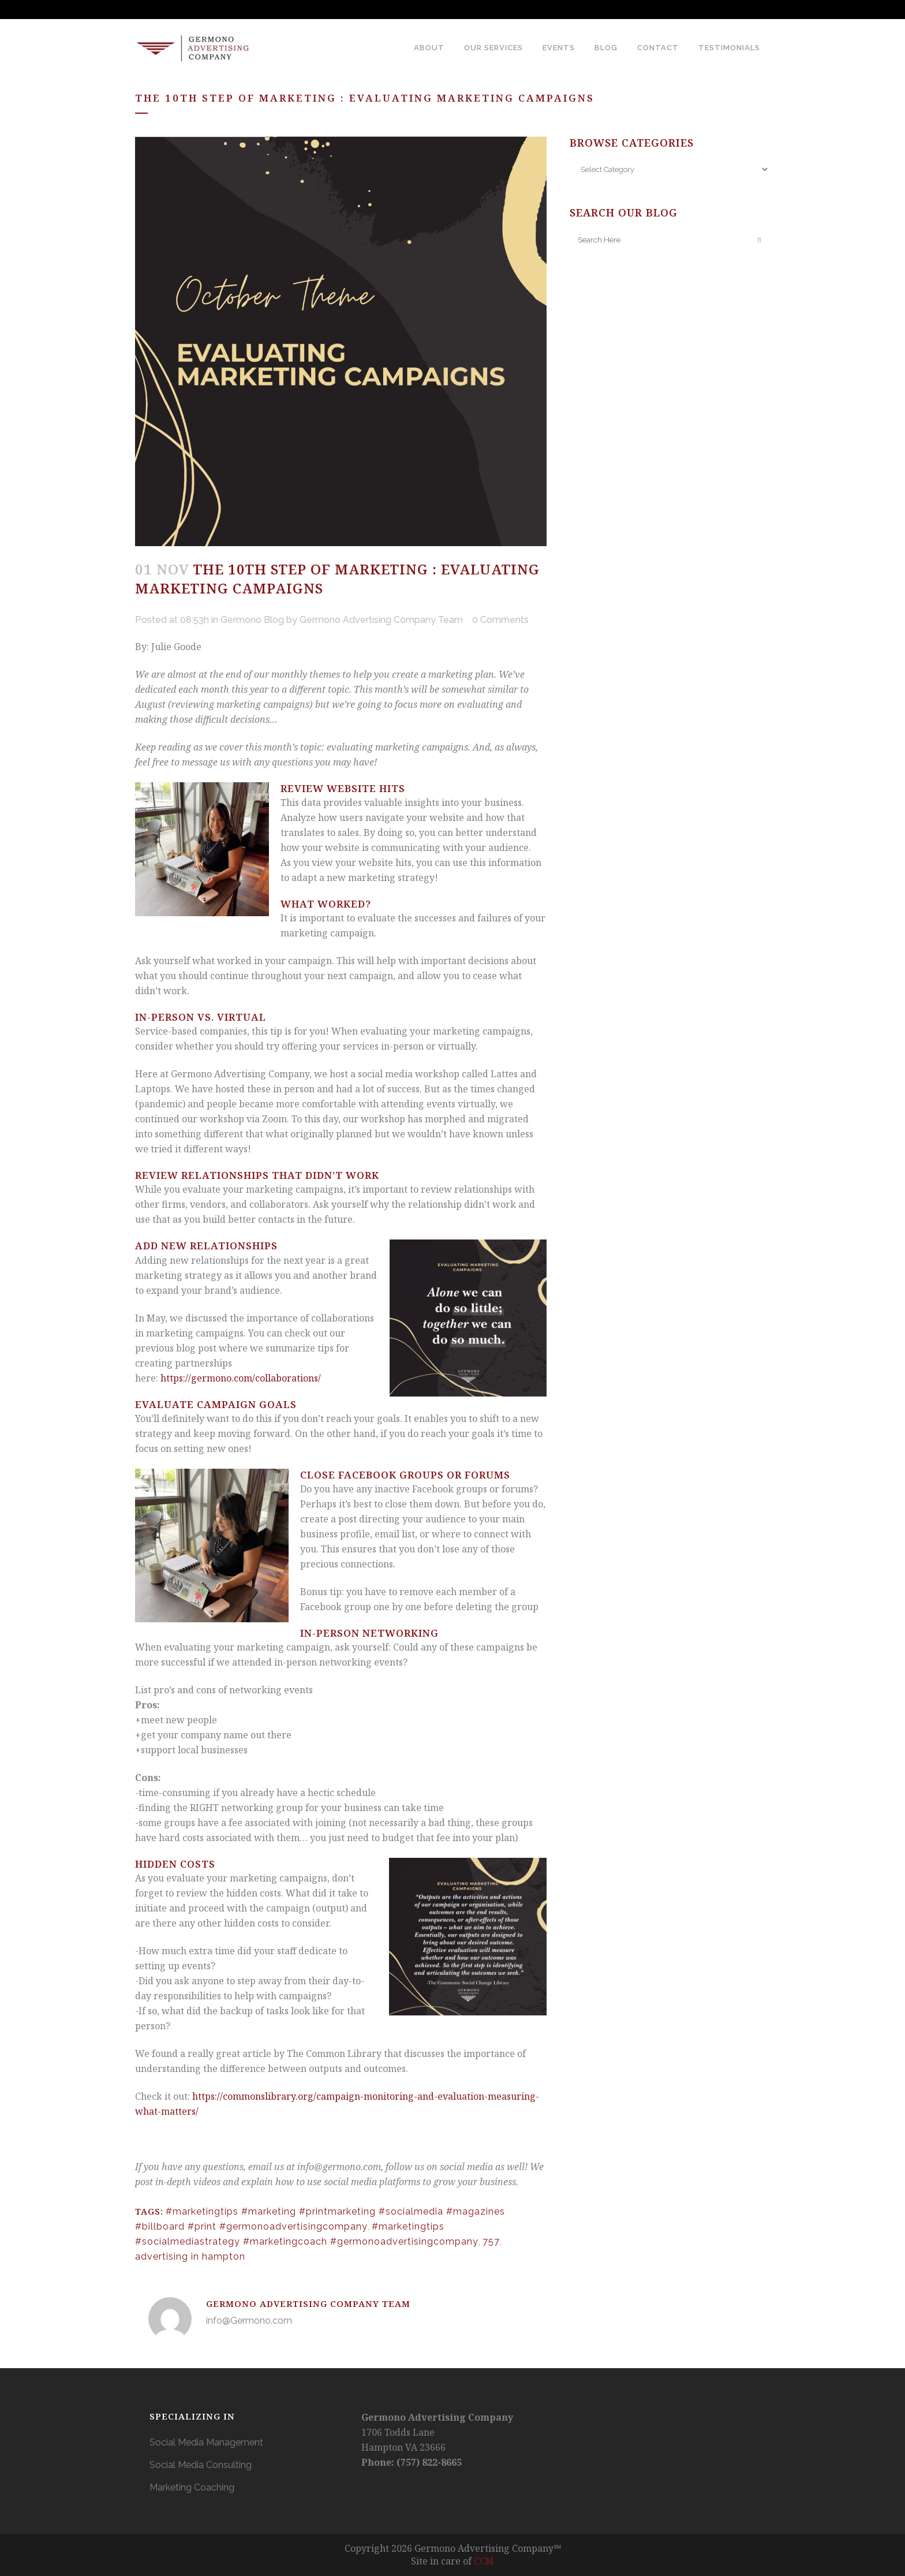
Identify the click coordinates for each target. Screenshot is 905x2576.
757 (491, 2241)
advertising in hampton (190, 2256)
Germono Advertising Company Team (381, 619)
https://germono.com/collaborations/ (240, 1378)
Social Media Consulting (200, 2464)
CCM (484, 2561)
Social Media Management (206, 2442)
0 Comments (500, 619)
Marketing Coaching (191, 2487)
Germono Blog (252, 619)
